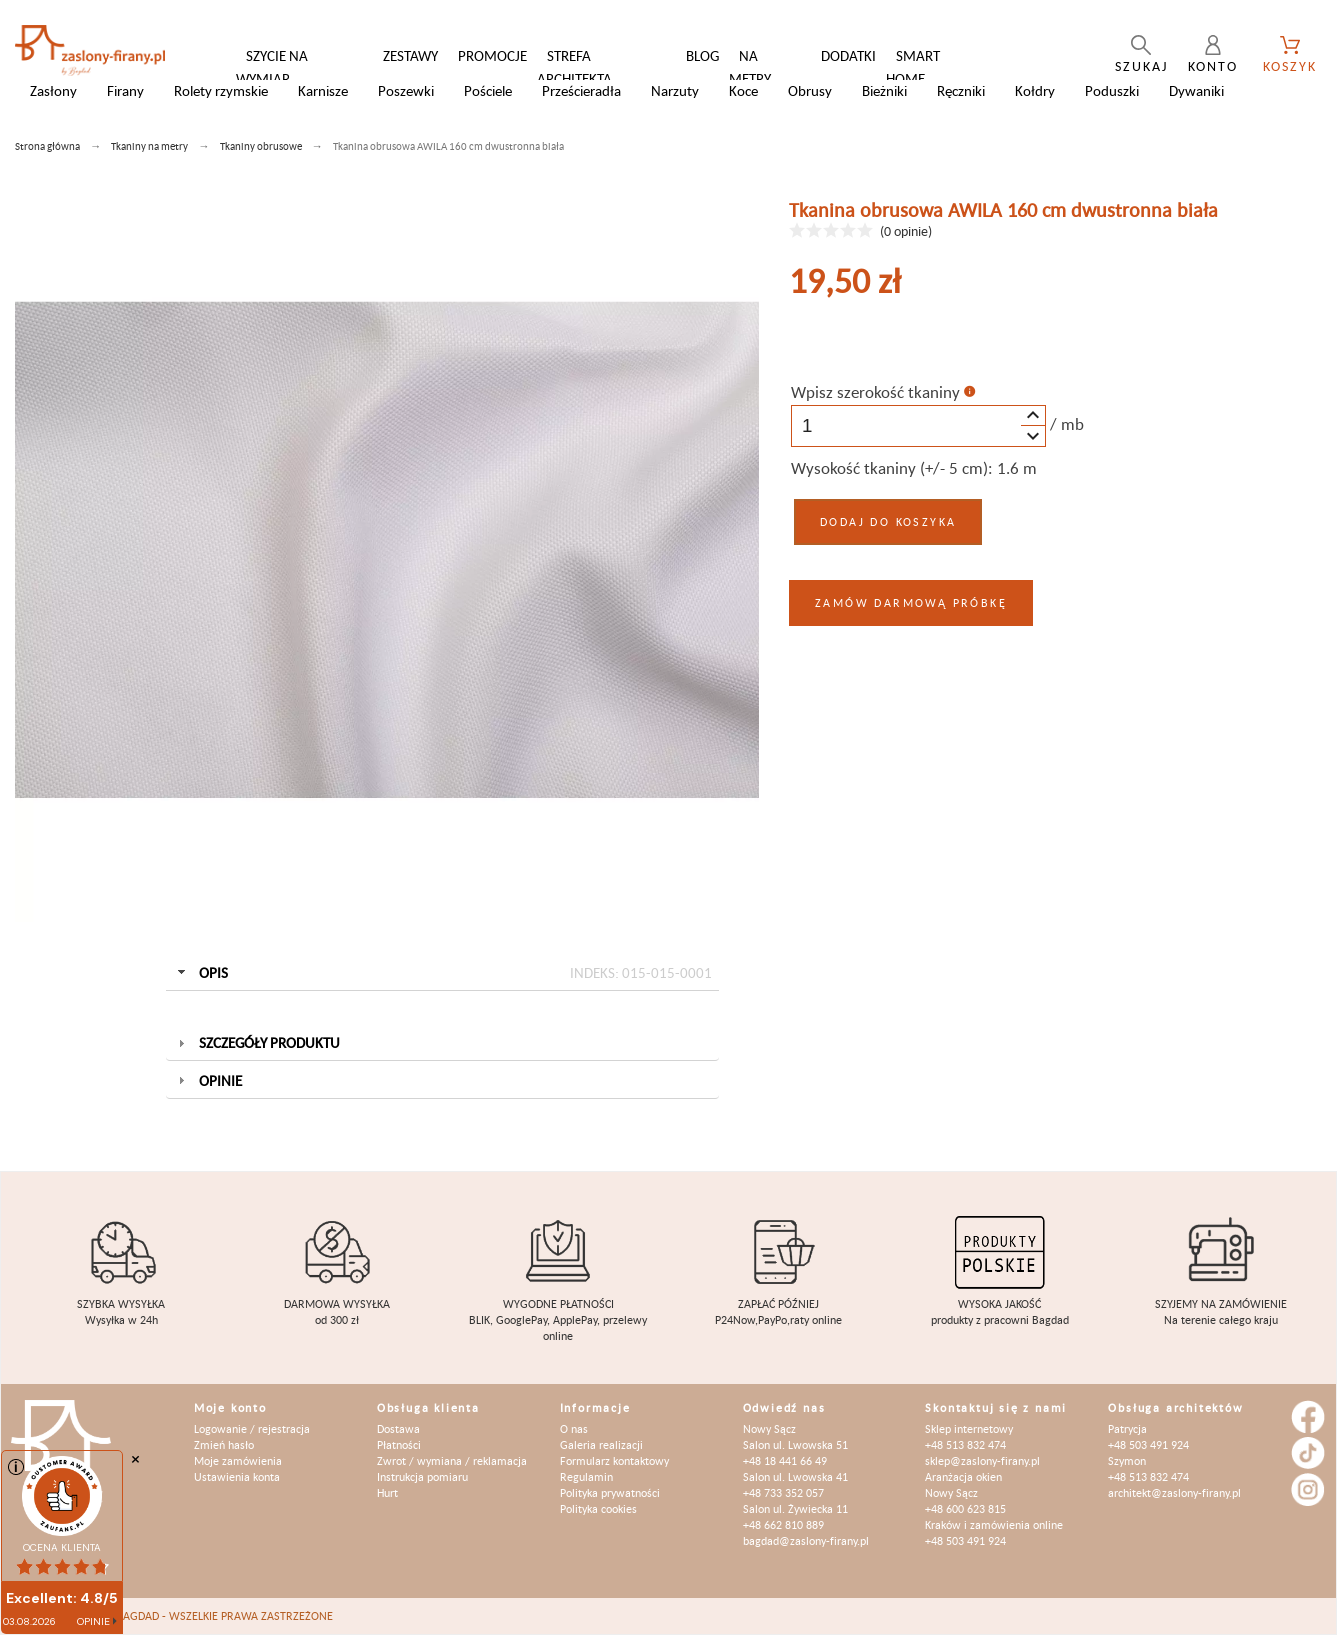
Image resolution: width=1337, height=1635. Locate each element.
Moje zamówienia (238, 1460)
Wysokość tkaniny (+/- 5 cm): (892, 468)
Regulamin (586, 1476)
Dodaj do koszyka (888, 521)
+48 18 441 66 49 (785, 1460)
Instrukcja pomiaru (422, 1476)
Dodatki (848, 55)
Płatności (399, 1444)
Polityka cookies (598, 1508)
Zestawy (410, 55)
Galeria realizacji (601, 1444)
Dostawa (398, 1428)
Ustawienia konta (237, 1476)
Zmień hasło (224, 1444)
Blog (702, 55)
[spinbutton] (918, 426)
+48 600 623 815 (965, 1508)
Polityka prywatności (610, 1492)
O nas (574, 1428)
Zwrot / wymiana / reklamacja (452, 1460)
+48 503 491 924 (965, 1540)
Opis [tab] (442, 973)
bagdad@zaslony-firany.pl (806, 1540)
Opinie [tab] (207, 1080)
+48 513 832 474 (965, 1444)
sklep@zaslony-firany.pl (982, 1460)
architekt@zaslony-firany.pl (1174, 1492)
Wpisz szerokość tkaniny (875, 392)
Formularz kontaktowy (614, 1460)
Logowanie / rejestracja (252, 1428)
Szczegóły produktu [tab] (256, 1042)
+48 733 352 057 (783, 1492)
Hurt (387, 1492)
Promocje (492, 55)
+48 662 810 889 (783, 1524)
